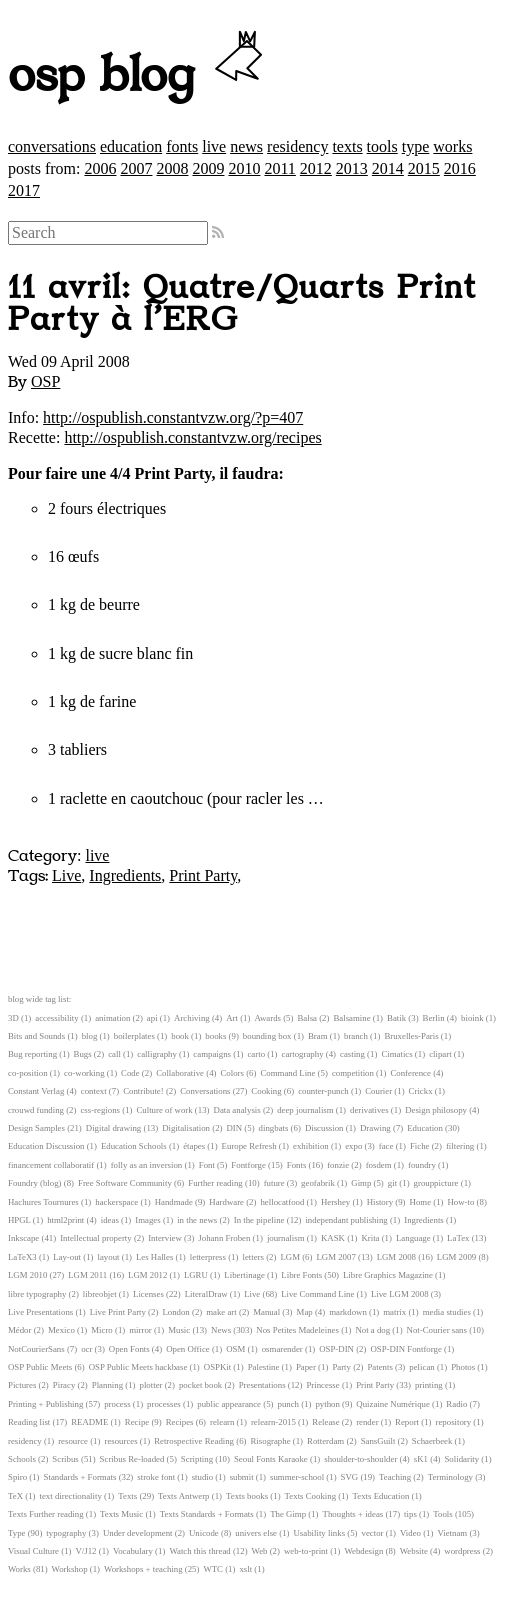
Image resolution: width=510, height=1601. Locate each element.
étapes (194, 1146)
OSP (45, 381)
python (327, 1404)
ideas (110, 1220)
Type (16, 1533)
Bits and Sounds (36, 1036)
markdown (348, 1312)
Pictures (22, 1385)
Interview (165, 1238)
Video (410, 1533)
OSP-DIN (336, 1349)
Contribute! (143, 1091)
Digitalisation (186, 1128)
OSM (235, 1349)
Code (130, 1073)
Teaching (395, 1477)
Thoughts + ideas (353, 1514)
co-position (28, 1073)
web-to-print (306, 1551)
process (117, 1404)
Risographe (271, 1441)
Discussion (324, 1128)
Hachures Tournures (43, 1202)
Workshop (70, 1569)
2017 (24, 190)
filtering (460, 1146)
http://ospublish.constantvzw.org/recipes (192, 437)
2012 (316, 168)
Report (407, 1422)
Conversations (205, 1091)
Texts (127, 1496)
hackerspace (116, 1202)
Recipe (137, 1422)
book (180, 1036)
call (114, 1054)
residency (297, 146)
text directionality (71, 1496)
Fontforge (248, 1165)
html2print (65, 1220)
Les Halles (154, 1257)
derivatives (369, 1110)
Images (147, 1220)
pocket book (200, 1385)
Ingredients (125, 875)
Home (421, 1202)
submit (242, 1477)
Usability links (320, 1533)
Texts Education (381, 1496)
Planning (107, 1385)
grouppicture (436, 1183)
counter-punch (323, 1091)
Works (19, 1569)
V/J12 (86, 1551)
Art (232, 1018)
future (274, 1183)
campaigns (212, 1054)
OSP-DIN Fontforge (405, 1349)
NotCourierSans (36, 1349)
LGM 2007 (335, 1257)
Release (325, 1422)
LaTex (458, 1238)
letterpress (208, 1257)
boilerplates (134, 1036)
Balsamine (351, 1018)
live (214, 146)
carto (256, 1054)
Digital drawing (113, 1128)
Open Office (188, 1349)
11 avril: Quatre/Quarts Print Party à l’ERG (242, 304)
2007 (136, 168)
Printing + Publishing (45, 1404)
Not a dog (372, 1330)
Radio (456, 1404)
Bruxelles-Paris (411, 1036)
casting (352, 1054)
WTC (213, 1569)
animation (112, 1018)
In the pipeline (259, 1220)
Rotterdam (325, 1441)
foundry (422, 1165)
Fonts (297, 1165)
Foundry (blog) (35, 1183)
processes (164, 1404)
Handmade (174, 1202)
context (94, 1091)
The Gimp (288, 1514)
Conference (410, 1073)
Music (179, 1330)
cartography (303, 1054)
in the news (197, 1220)
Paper (306, 1367)
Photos (463, 1367)
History (380, 1202)
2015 (424, 168)
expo (353, 1146)
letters (253, 1257)
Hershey (335, 1202)
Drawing (375, 1128)
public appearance (229, 1404)
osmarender (282, 1349)
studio (203, 1477)
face (386, 1146)
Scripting (197, 1459)
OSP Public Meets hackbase (138, 1367)
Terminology (450, 1477)
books (215, 1036)
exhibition (311, 1146)
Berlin (434, 1018)
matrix (394, 1312)
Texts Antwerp (183, 1496)
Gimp (361, 1183)
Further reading (215, 1183)
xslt (245, 1569)
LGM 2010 (27, 1275)
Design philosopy (436, 1110)
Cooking (266, 1091)
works (452, 146)
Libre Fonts (301, 1275)
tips (410, 1514)
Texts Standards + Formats (207, 1514)
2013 (352, 168)
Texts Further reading (46, 1514)
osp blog (138, 76)
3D (13, 1018)
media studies (447, 1312)
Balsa (307, 1018)
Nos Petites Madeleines (297, 1330)
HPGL (19, 1220)
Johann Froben (224, 1238)
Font (207, 1165)
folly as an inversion (147, 1165)
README (89, 1422)
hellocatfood (282, 1202)
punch (288, 1404)
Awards (267, 1018)
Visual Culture (33, 1551)
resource (73, 1441)
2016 (460, 168)
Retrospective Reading (194, 1441)
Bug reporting (32, 1054)
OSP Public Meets (40, 1367)
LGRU (196, 1275)
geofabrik (318, 1183)
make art (221, 1312)
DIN (234, 1128)
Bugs (83, 1054)
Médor (19, 1330)
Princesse (322, 1385)
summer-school (297, 1477)
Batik (396, 1018)
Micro (102, 1330)
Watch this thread (199, 1551)
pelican (421, 1367)
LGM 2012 (147, 1275)
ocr (86, 1349)
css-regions (100, 1110)
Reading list (29, 1422)
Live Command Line (317, 1294)
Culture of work (164, 1110)
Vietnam (452, 1533)
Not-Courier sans (437, 1330)
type (416, 146)
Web (260, 1551)
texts (347, 146)
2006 (100, 168)
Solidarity (461, 1459)
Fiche (420, 1146)
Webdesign (363, 1551)
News (221, 1330)
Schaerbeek (432, 1441)
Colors (232, 1073)
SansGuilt (378, 1441)
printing (429, 1385)
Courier (378, 1091)
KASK (333, 1238)
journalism (286, 1238)
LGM (290, 1257)
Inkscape (23, 1238)
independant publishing (346, 1220)
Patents (379, 1367)
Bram (318, 1036)
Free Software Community (125, 1183)
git (392, 1183)
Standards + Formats (80, 1477)
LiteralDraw (206, 1294)
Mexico (61, 1330)
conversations (52, 146)
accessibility (56, 1018)
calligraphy (157, 1054)
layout (109, 1257)
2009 (208, 168)
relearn (222, 1422)
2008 (172, 168)
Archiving (192, 1018)
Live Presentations (40, 1312)
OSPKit (217, 1367)
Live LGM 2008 (400, 1294)
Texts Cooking (310, 1496)
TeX (15, 1496)
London (175, 1312)
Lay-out (67, 1257)
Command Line (287, 1073)
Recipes (180, 1422)
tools (382, 146)
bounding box (267, 1036)
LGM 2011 (87, 1275)
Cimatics (396, 1054)
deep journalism (305, 1110)
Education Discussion (46, 1146)
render (367, 1422)
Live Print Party (118, 1312)
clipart (440, 1054)
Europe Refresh (249, 1146)
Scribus (65, 1459)
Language (413, 1238)
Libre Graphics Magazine (388, 1275)
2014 (388, 168)
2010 (244, 168)
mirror (140, 1330)
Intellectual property (96, 1238)
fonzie (338, 1165)
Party (341, 1367)
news (246, 146)
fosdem (379, 1165)
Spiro (17, 1477)
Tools (442, 1514)
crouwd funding (36, 1110)
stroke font (156, 1477)
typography (66, 1533)
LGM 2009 (456, 1257)
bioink (472, 1018)
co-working (84, 1073)
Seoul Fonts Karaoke (271, 1459)
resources (120, 1441)
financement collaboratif (51, 1165)
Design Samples (36, 1128)
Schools (22, 1459)
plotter (151, 1385)
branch (356, 1036)
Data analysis (237, 1110)
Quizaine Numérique (393, 1404)
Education (425, 1128)
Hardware (226, 1202)
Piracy (64, 1385)
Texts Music (121, 1514)
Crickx (421, 1091)
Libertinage (244, 1275)
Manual (266, 1312)
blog (90, 1036)
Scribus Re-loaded (132, 1459)
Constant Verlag (36, 1091)
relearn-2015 (273, 1422)
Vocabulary (133, 1551)
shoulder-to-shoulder (360, 1459)
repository (454, 1422)
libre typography (37, 1294)
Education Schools (134, 1146)
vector (373, 1533)
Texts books (247, 1496)
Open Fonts (129, 1349)
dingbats (274, 1128)
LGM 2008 (396, 1257)
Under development (138, 1533)
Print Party (203, 875)
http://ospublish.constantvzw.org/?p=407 (173, 417)
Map (305, 1312)
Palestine (264, 1367)
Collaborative (180, 1073)
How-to (461, 1202)
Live (66, 875)
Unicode (204, 1533)
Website (414, 1551)
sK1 (421, 1459)
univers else (256, 1533)
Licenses (148, 1294)
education (131, 146)
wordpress (462, 1551)
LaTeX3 (22, 1257)
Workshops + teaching (143, 1569)
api (152, 1018)
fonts (182, 146)
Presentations (262, 1385)
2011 (279, 168)
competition (353, 1073)
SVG (350, 1477)
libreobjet (100, 1294)
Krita (370, 1238)
